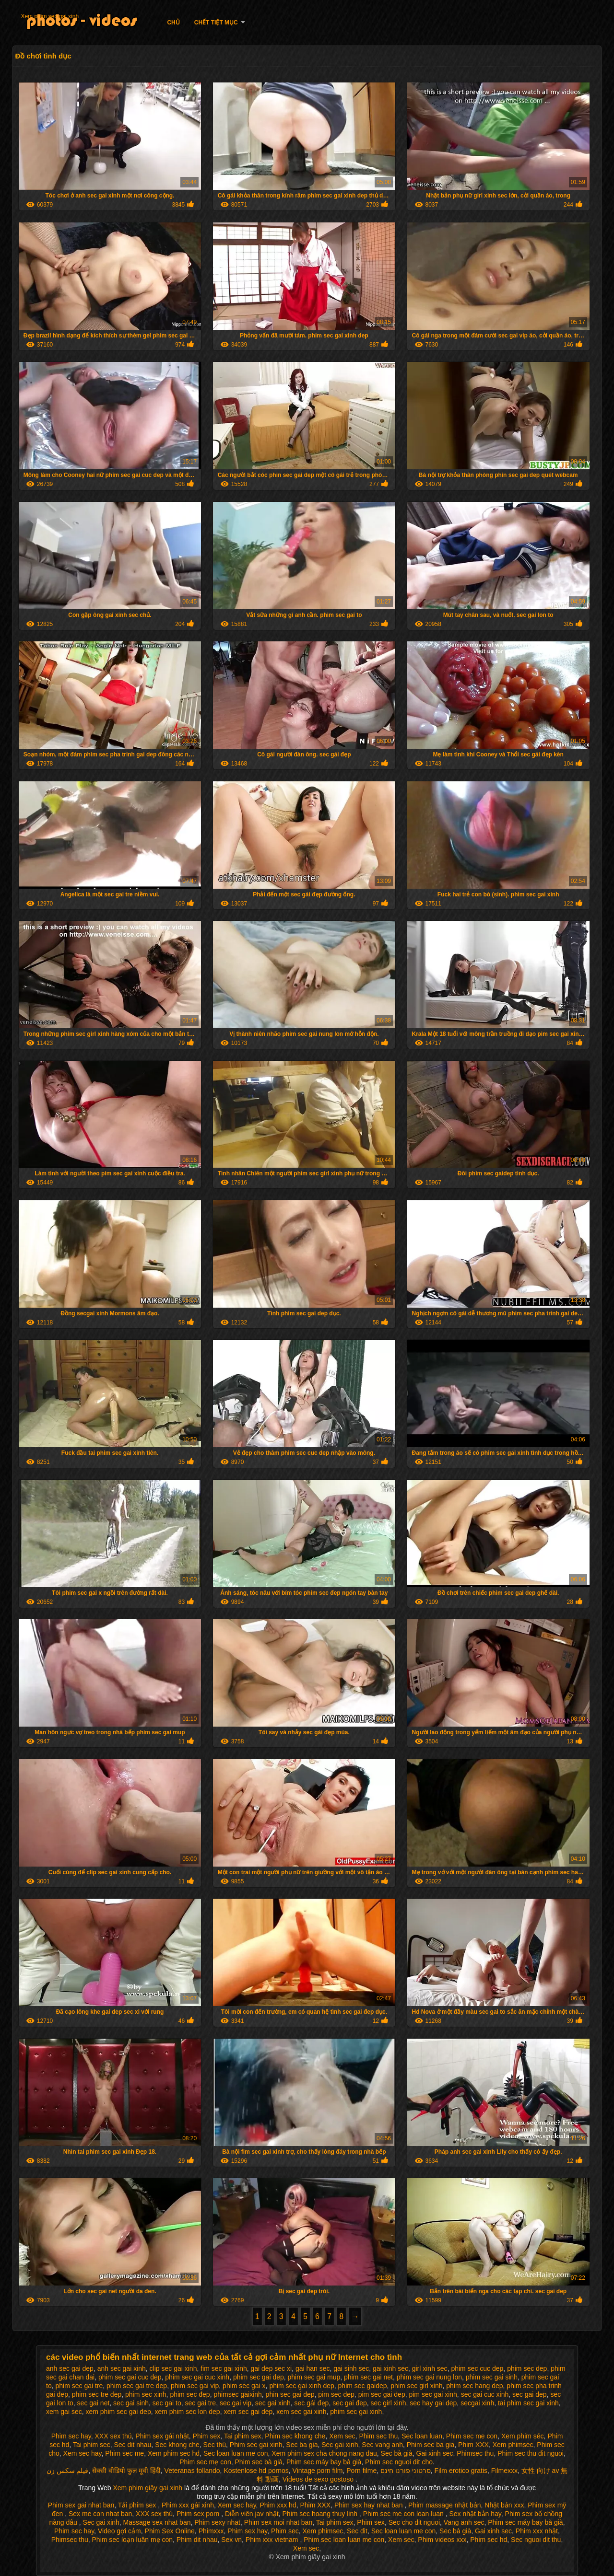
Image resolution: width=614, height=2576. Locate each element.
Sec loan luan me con (235, 2453)
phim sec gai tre (79, 2386)
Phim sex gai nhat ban (81, 2505)
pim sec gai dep (381, 2394)
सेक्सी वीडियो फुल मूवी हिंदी (126, 2470)
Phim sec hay (71, 2436)
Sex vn (231, 2539)
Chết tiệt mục (216, 22)
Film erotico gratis (461, 2470)
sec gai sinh (131, 2403)
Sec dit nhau (133, 2444)
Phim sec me (124, 2453)
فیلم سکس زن (68, 2470)
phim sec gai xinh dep (301, 2386)
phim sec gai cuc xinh (197, 2377)
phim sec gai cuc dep (130, 2377)
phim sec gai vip (195, 2386)
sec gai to (167, 2403)
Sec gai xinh (339, 2444)
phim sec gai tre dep (136, 2386)
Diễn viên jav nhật (252, 2514)
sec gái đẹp (312, 2403)
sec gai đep (349, 2403)
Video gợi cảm (119, 2531)
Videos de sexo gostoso (318, 2479)
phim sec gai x (244, 2386)
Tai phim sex (242, 2436)
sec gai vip (235, 2403)
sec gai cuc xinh (485, 2394)
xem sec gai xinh (301, 2411)
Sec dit (357, 2531)
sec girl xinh (388, 2403)
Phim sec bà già (259, 2462)
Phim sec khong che (295, 2436)
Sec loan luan (421, 2436)
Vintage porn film (318, 2470)
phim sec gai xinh (356, 2411)
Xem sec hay (82, 2453)
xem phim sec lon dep (187, 2411)
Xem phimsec (513, 2444)
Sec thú (214, 2444)
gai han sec (312, 2368)
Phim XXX (473, 2444)
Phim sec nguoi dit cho (399, 2462)
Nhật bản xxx (504, 2505)
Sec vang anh (382, 2444)
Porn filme (361, 2470)
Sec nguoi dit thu (536, 2539)
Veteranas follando (192, 2470)
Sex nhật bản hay (475, 2514)
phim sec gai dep (258, 2377)
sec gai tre (200, 2403)
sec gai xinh (273, 2403)
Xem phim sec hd (174, 2453)
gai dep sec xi (271, 2368)
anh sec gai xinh (121, 2368)
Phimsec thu (475, 2453)
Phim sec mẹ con (205, 2462)
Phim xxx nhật (537, 2531)
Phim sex (207, 2436)
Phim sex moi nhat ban (278, 2522)
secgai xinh (477, 2403)
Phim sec (285, 2531)
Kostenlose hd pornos (256, 2470)
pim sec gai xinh (433, 2394)
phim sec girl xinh (416, 2386)
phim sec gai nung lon (429, 2377)
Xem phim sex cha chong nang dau (324, 2453)
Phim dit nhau (197, 2539)
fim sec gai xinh (224, 2368)
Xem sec (342, 2436)
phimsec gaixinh (237, 2394)
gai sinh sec (351, 2368)
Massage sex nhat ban (157, 2522)
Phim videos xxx (442, 2539)
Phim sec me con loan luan (404, 2514)
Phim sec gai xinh (256, 2444)
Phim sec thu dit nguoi (530, 2453)
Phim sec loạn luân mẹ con (132, 2539)
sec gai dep (529, 2394)
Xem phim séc (522, 2436)
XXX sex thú (112, 2436)
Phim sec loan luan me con (344, 2539)
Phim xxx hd (278, 2505)
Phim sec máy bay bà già (323, 2462)
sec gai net (93, 2403)
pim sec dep (336, 2394)
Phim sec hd (488, 2539)
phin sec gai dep (290, 2394)
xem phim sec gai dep (118, 2411)
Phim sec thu (378, 2436)
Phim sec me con (471, 2436)
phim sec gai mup (314, 2377)
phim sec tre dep (97, 2394)
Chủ (173, 22)
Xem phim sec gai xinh (50, 16)
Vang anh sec (464, 2522)
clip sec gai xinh (173, 2368)
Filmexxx (504, 2470)
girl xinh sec (430, 2368)
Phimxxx (211, 2531)
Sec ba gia (302, 2444)
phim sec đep (190, 2394)
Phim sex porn (199, 2514)
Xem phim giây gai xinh (148, 2488)
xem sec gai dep (248, 2411)
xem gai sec (64, 2411)
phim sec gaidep (362, 2386)
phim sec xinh (145, 2394)
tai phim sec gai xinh (528, 2403)
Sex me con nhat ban (100, 2514)
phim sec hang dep (474, 2386)
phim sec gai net (368, 2377)
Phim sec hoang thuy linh (321, 2514)
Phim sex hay (247, 2531)
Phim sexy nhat (217, 2522)
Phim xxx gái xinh (188, 2505)
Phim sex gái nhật (162, 2436)
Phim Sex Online (170, 2531)
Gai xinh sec (434, 2453)
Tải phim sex (138, 2505)
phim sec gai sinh (492, 2377)
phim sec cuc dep (477, 2368)
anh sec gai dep (70, 2368)
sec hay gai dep (433, 2403)
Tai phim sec (91, 2444)
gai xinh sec (390, 2368)
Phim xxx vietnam (273, 2539)
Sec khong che (177, 2444)
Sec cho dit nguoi (414, 2522)
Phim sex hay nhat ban (369, 2505)
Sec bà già (397, 2453)
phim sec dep (527, 2368)
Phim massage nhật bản (444, 2505)
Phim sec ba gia (431, 2444)
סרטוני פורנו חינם (405, 2470)
